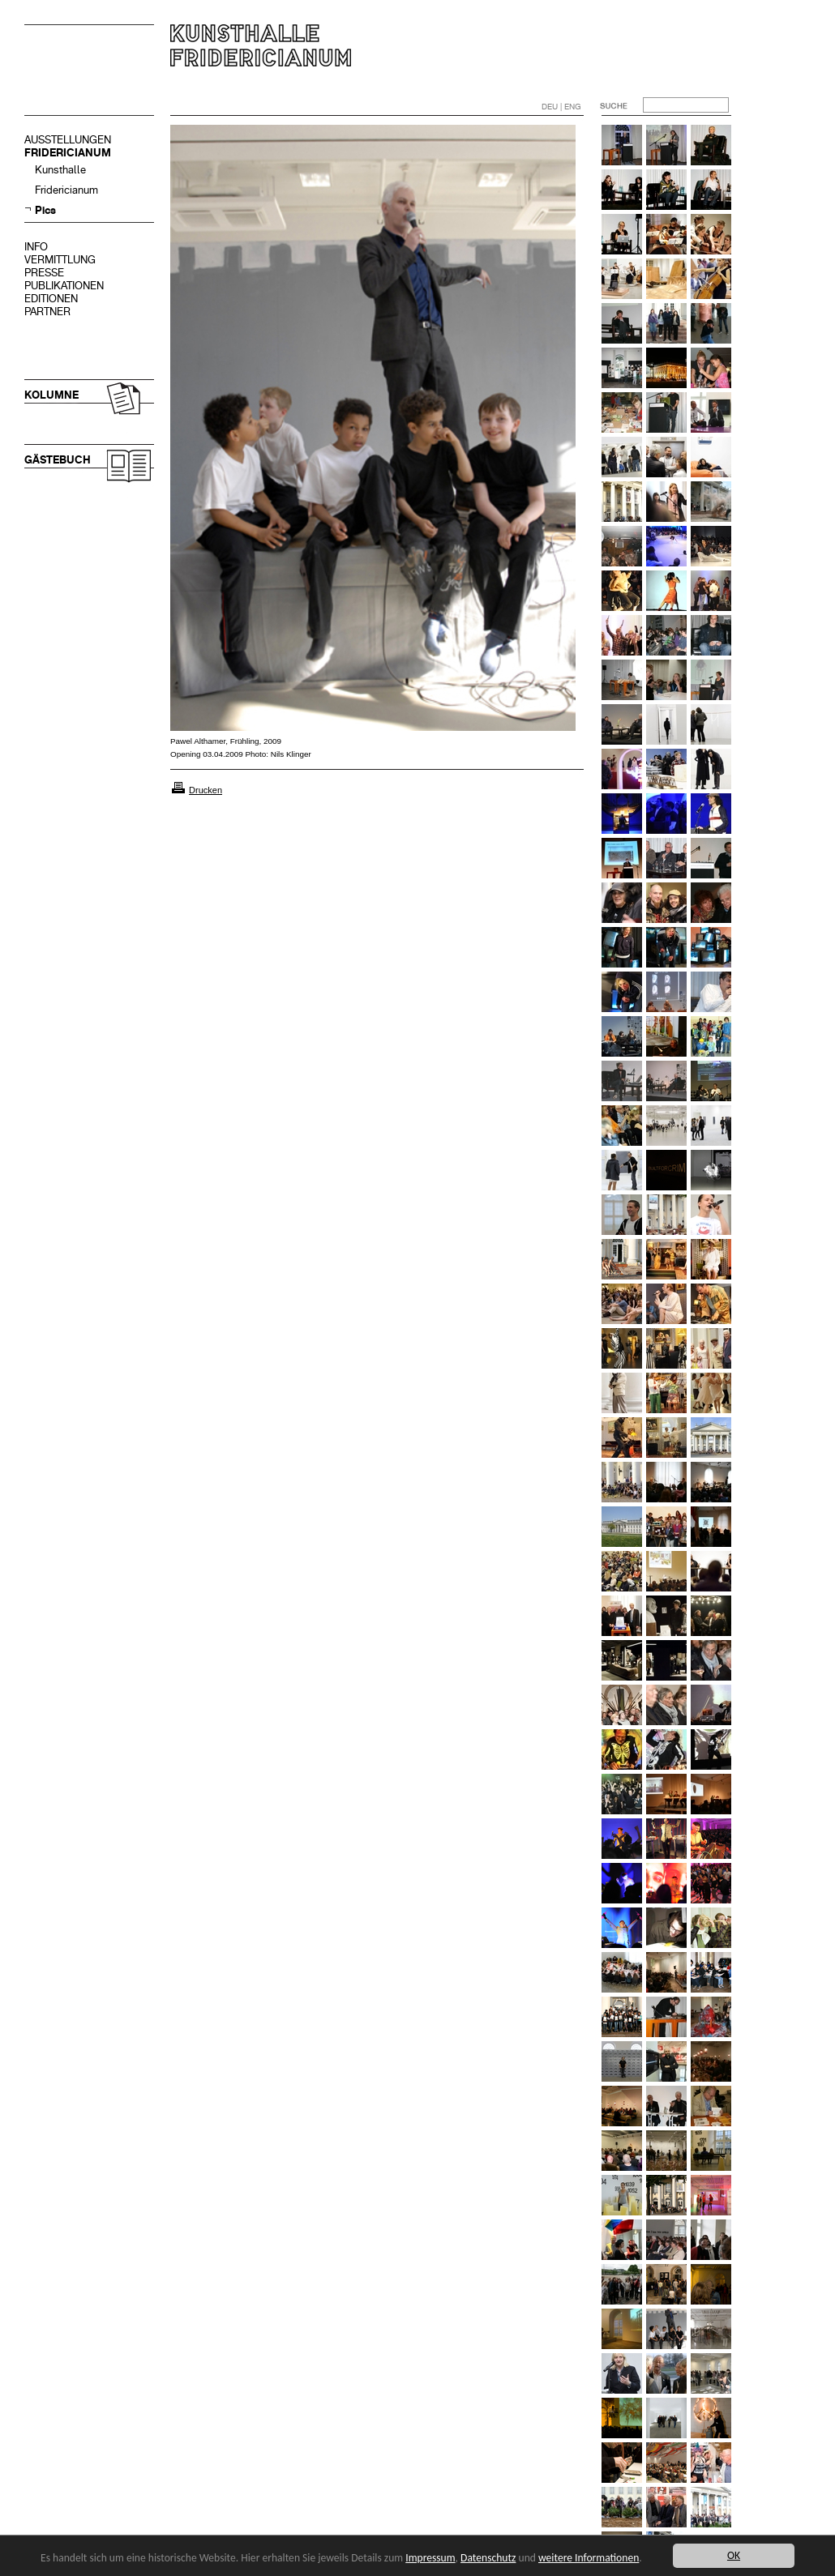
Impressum (430, 2558)
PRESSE (44, 273)
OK (733, 2555)
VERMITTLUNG (60, 260)
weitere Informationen (588, 2558)
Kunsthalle (60, 170)
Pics (45, 210)
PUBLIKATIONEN (64, 286)
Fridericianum (66, 190)
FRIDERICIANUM (67, 153)
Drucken (205, 790)
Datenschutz (488, 2558)
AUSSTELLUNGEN (67, 140)
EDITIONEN (51, 299)
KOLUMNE (51, 395)
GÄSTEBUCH (57, 460)
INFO (36, 247)
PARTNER (47, 311)
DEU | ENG (561, 106)
